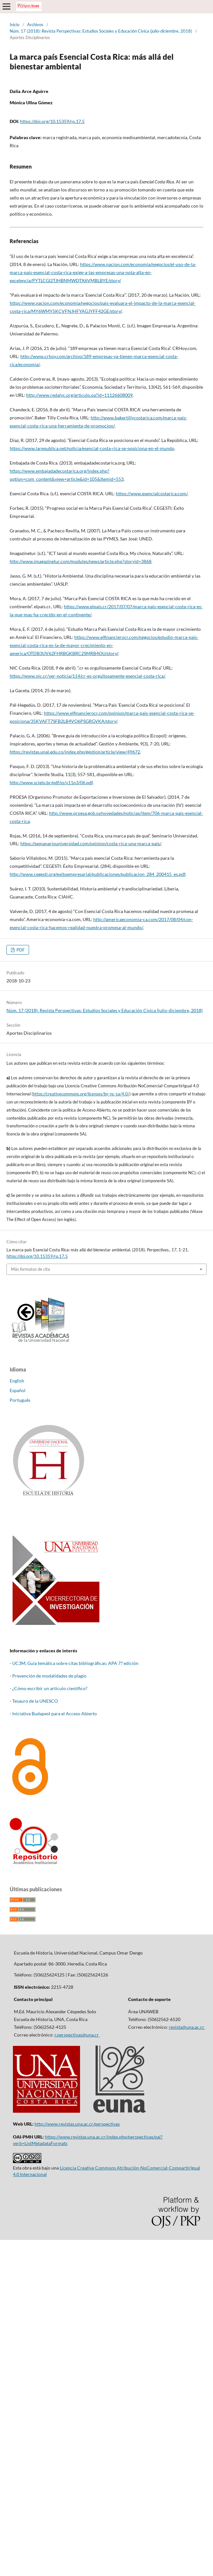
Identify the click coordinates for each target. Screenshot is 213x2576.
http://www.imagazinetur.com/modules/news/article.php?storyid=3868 (80, 561)
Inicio (14, 24)
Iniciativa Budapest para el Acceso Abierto (54, 1713)
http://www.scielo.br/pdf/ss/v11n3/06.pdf (51, 782)
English (17, 1380)
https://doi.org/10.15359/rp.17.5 (52, 121)
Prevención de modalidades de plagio (49, 1675)
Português (20, 1400)
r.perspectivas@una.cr (77, 2034)
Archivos (35, 24)
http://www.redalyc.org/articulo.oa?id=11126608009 (79, 395)
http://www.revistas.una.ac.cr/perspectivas (77, 2124)
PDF (20, 949)
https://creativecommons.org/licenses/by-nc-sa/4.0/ (81, 1093)
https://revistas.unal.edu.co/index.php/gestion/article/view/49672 (75, 751)
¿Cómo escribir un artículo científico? (49, 1688)
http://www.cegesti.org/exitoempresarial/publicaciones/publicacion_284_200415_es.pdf (97, 874)
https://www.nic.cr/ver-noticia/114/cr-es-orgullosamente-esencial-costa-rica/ (87, 676)
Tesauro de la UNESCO (35, 1701)
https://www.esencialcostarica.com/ (152, 493)
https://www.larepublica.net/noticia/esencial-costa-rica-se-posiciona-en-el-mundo (92, 448)
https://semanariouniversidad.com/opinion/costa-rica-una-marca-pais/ (90, 843)
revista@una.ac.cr (187, 2027)
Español (17, 1390)
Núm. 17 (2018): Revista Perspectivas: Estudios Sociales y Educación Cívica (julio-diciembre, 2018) (101, 31)
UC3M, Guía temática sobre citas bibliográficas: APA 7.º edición (75, 1663)
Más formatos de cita (30, 1269)
